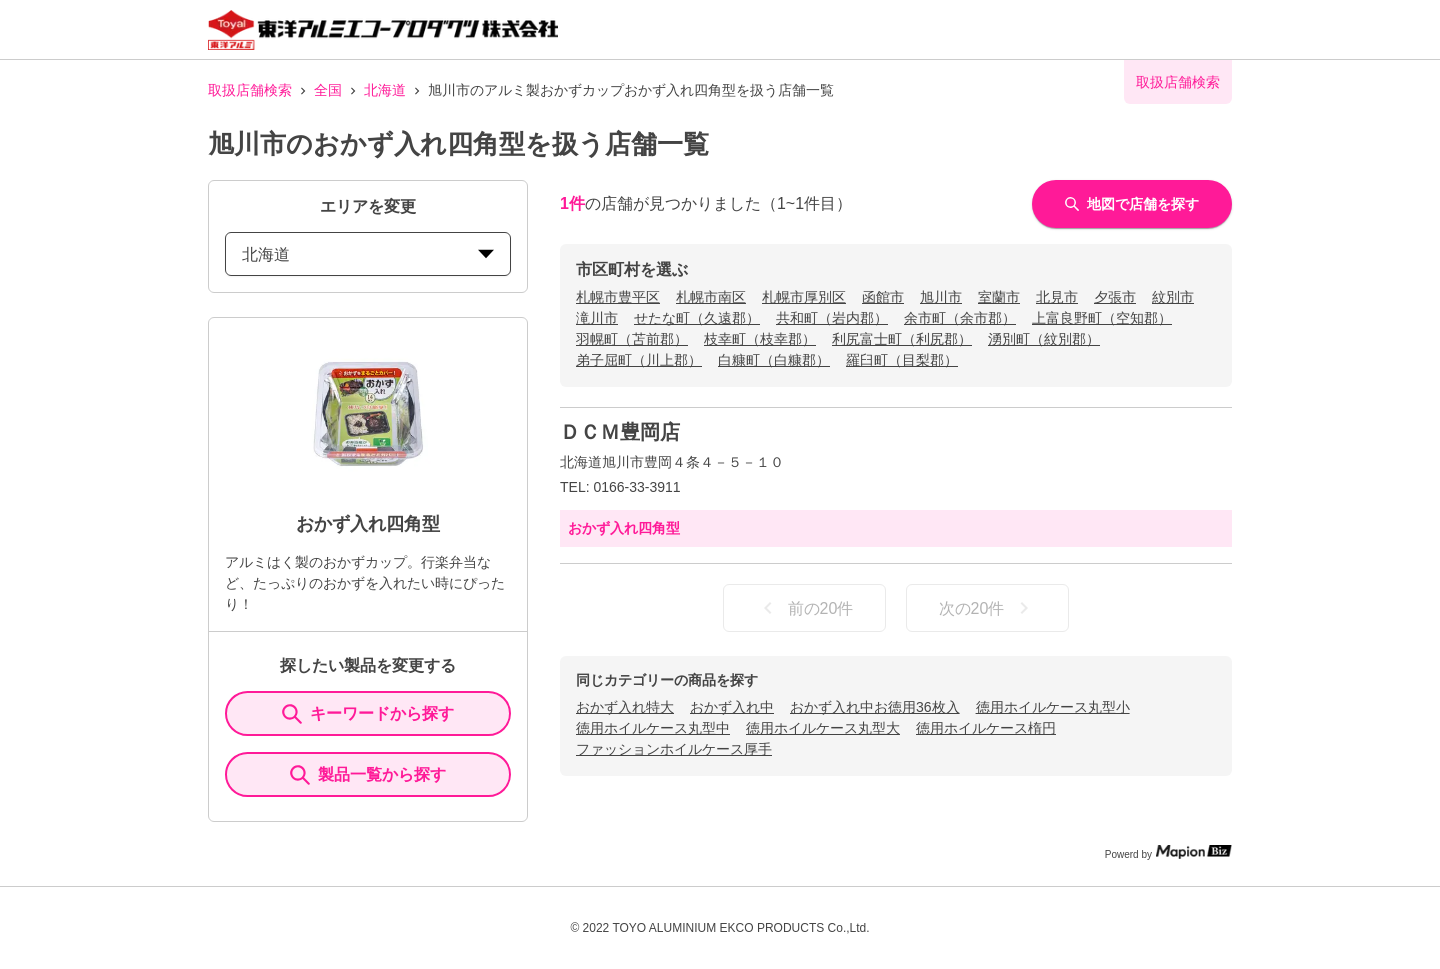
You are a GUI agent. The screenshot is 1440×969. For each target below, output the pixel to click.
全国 (328, 90)
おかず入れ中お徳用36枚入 (875, 707)
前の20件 (805, 608)
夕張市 (1115, 297)
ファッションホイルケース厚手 (674, 749)
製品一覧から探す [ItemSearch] (368, 775)
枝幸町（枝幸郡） (760, 339)
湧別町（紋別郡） (1044, 339)
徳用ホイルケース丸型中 (653, 728)
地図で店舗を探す (1132, 204)
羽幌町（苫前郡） (632, 339)
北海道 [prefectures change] (368, 254)
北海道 (385, 90)
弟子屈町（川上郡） (639, 360)
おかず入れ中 (732, 707)
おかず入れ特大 (625, 707)
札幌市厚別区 (804, 297)
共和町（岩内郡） (832, 318)
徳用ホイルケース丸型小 (1053, 707)
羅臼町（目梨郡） (902, 360)
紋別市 (1173, 297)
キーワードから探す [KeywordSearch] (368, 714)
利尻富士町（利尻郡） (902, 339)
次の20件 (988, 608)
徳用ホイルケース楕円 (986, 728)
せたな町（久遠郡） (697, 318)
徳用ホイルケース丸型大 (823, 728)
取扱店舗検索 (250, 90)
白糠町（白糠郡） (774, 360)
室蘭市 (999, 297)
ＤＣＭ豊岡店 (620, 432)
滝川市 (597, 318)
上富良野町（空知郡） (1102, 318)
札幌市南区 (711, 297)
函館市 (883, 297)
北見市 (1057, 297)
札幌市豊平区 (618, 297)
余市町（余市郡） (960, 318)
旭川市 (941, 297)
